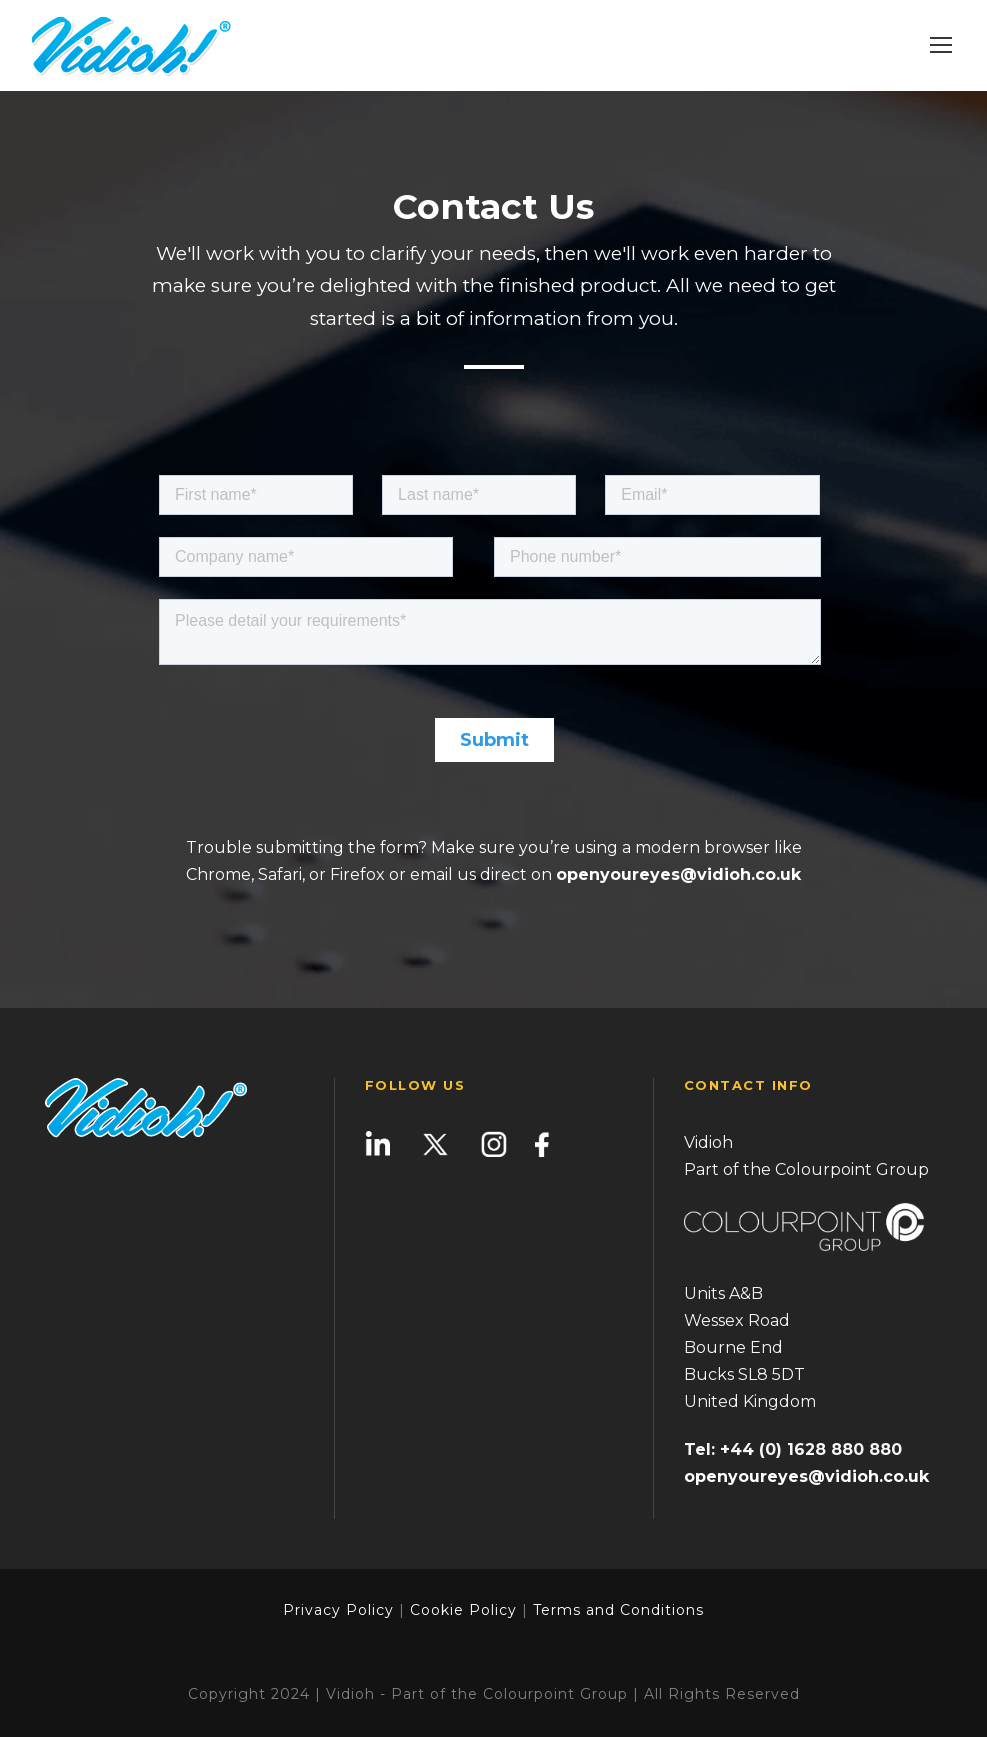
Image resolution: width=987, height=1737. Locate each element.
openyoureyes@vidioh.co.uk (678, 874)
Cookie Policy (463, 1610)
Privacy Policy (338, 1610)
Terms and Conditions (616, 1610)
